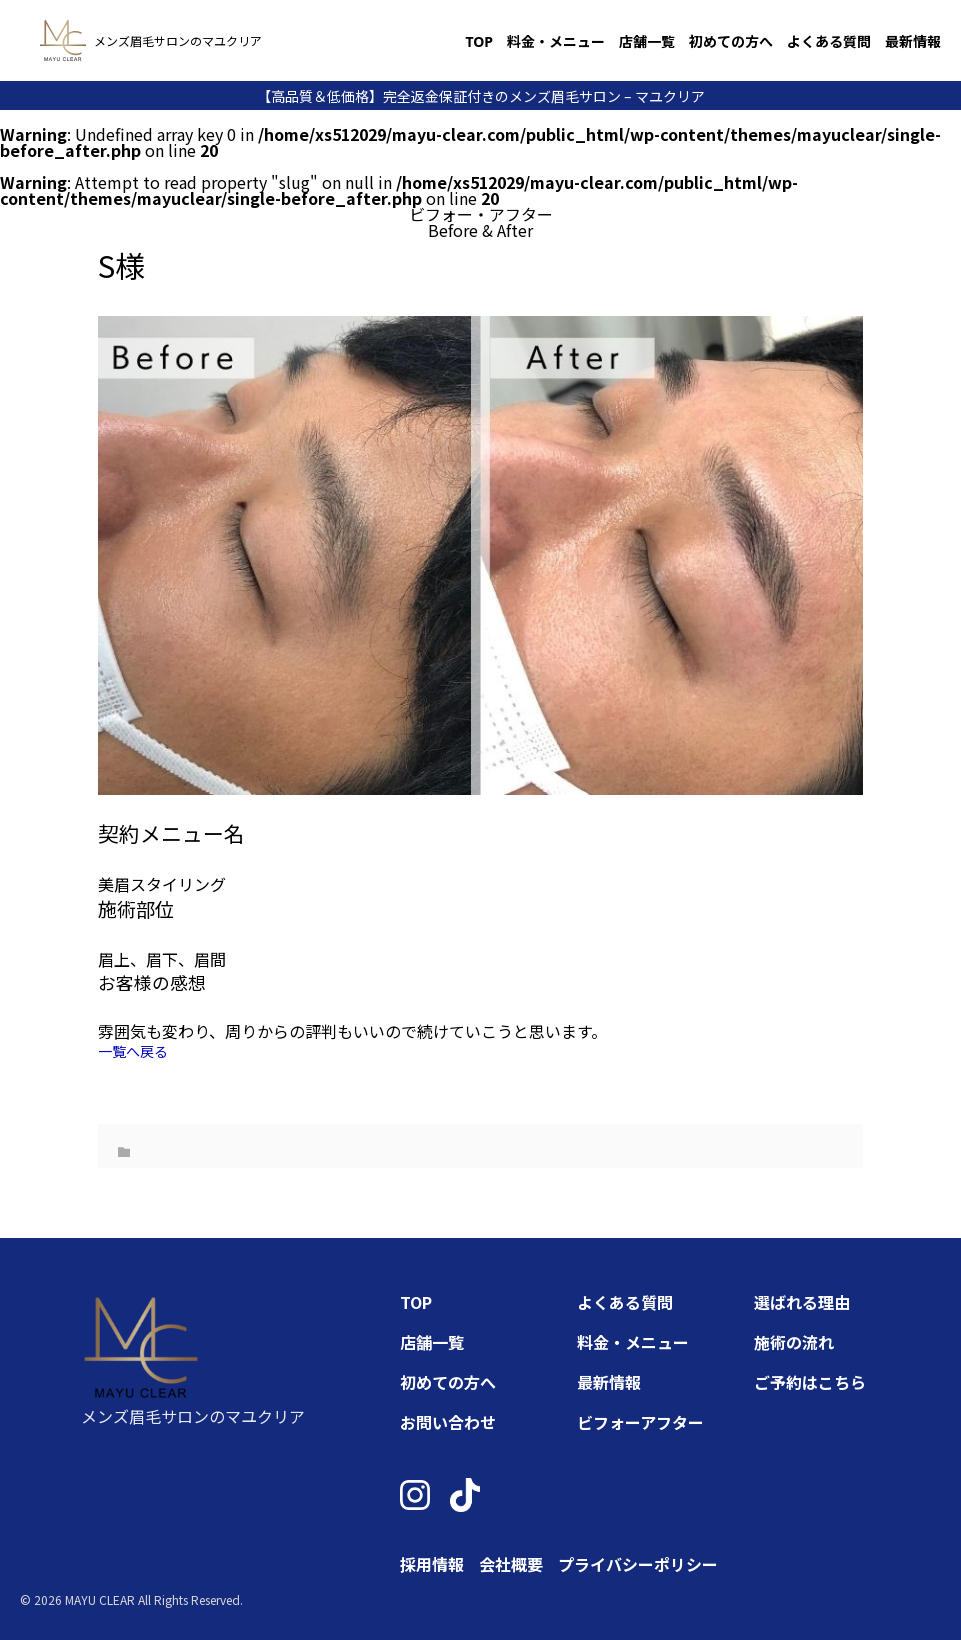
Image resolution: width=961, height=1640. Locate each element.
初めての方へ (731, 41)
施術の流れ (794, 1342)
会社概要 (511, 1564)
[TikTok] (465, 1495)
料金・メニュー (556, 41)
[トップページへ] (63, 40)
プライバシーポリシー (638, 1564)
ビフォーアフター (640, 1422)
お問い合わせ (448, 1422)
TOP (479, 41)
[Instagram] (415, 1495)
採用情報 (432, 1564)
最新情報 (913, 41)
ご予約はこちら (810, 1382)
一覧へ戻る (133, 1051)
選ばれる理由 (802, 1302)
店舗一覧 (647, 41)
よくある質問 (829, 41)
